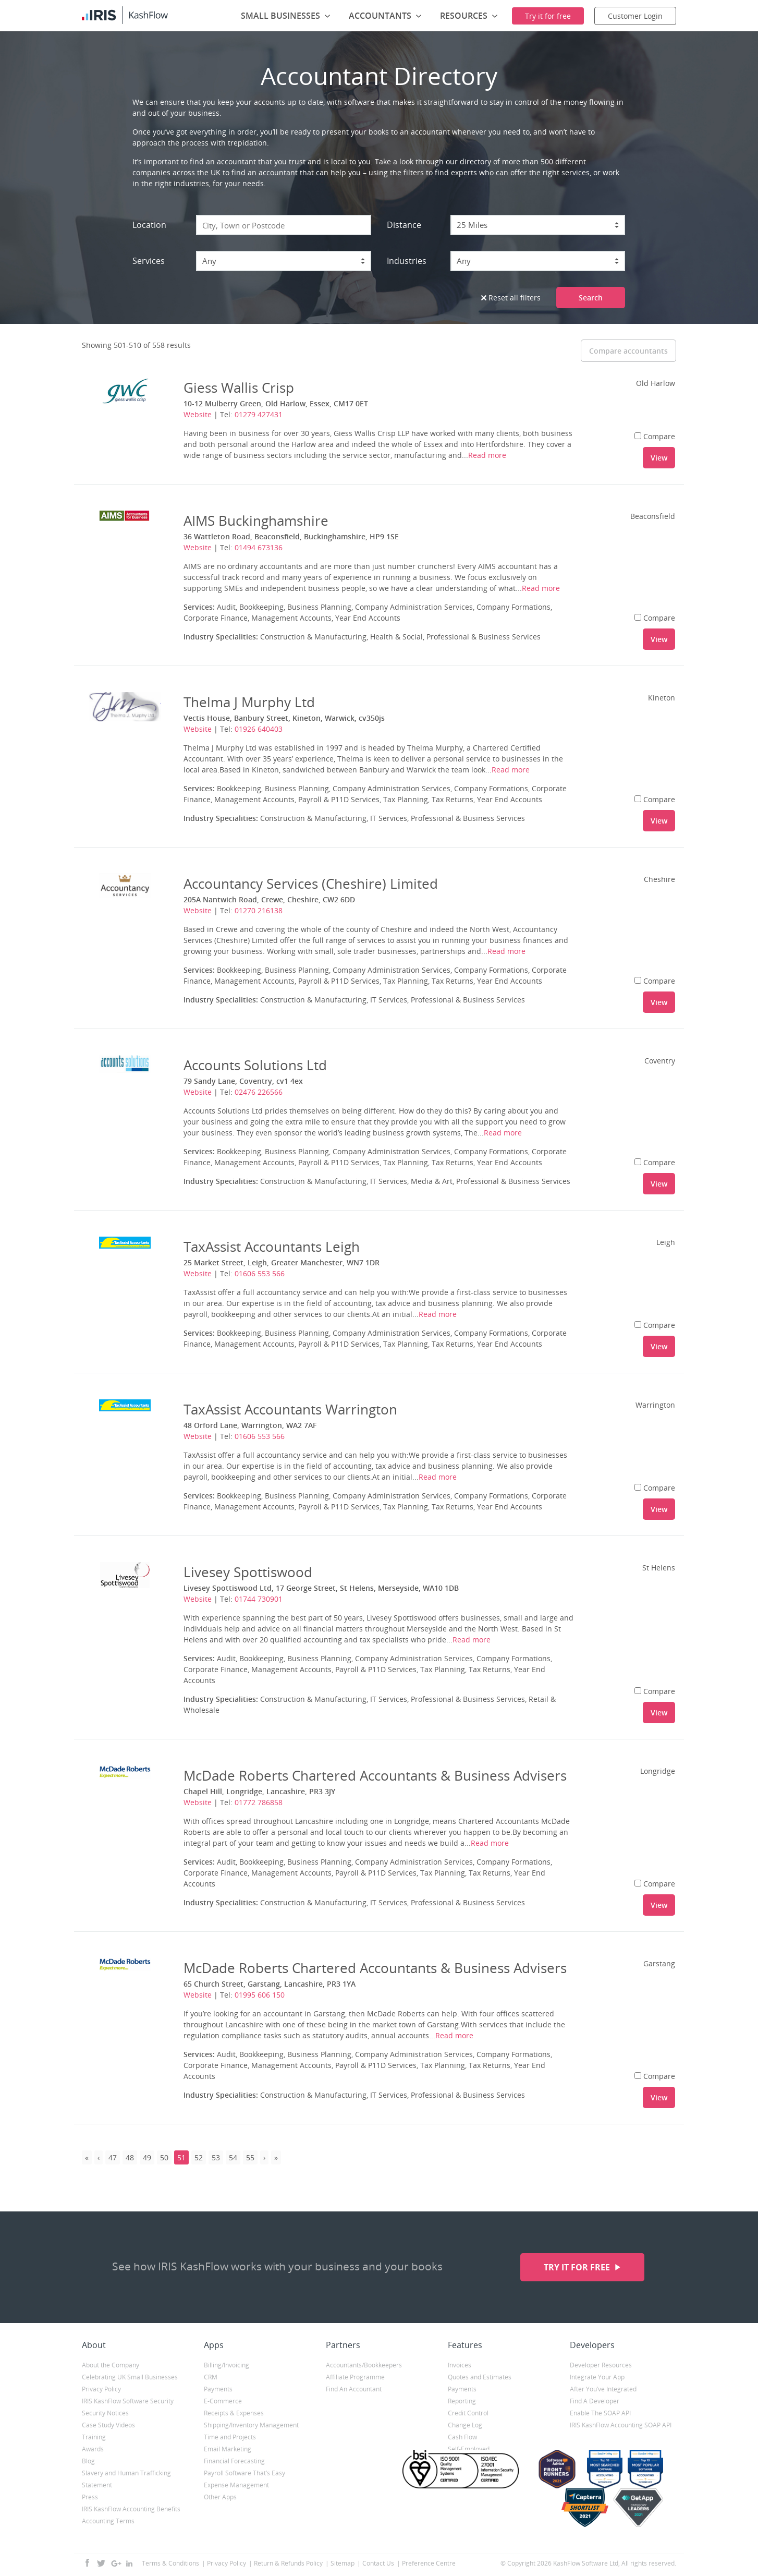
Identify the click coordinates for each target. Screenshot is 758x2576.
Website (198, 414)
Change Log (465, 2425)
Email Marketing (227, 2449)
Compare (654, 436)
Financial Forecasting (234, 2461)
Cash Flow (462, 2437)
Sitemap (342, 2563)
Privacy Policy (101, 2389)
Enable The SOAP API (600, 2413)
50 (164, 2157)
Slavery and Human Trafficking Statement (126, 2479)
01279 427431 (259, 414)
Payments (218, 2389)
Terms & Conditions (170, 2563)
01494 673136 (259, 547)
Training (94, 2437)
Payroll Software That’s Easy (244, 2473)
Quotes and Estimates (479, 2377)
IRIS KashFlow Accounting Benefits (131, 2509)
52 (198, 2157)
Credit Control (468, 2413)
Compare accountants (628, 351)
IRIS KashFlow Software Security (128, 2401)
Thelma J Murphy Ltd (249, 702)
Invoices (459, 2365)
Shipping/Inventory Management (251, 2425)
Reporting (462, 2401)
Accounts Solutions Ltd (255, 1065)
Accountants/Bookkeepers (364, 2365)
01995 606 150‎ (260, 1995)
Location (149, 225)
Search (591, 298)
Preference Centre (429, 2563)
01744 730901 (259, 1599)
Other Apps (220, 2497)
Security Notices (105, 2413)
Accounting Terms (108, 2521)
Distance (404, 225)
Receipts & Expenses (234, 2413)
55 (250, 2157)
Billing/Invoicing (226, 2365)
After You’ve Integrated (603, 2389)
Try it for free (578, 2267)
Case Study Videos (108, 2425)
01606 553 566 (260, 1273)
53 (216, 2157)
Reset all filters (511, 298)
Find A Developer (594, 2401)
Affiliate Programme (355, 2377)
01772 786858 (259, 1802)
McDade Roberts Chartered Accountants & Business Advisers (375, 1775)
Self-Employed (469, 2449)
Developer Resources (601, 2365)
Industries (406, 261)
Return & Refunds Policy (288, 2563)
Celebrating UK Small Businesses (130, 2377)
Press (90, 2497)
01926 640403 (259, 729)
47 (112, 2157)
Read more (487, 455)
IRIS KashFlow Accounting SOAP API (620, 2425)
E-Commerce (223, 2401)
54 (233, 2157)
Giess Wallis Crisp (239, 387)
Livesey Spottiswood (248, 1572)
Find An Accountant (354, 2389)
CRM (210, 2377)
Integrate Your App (597, 2377)
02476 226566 (259, 1092)
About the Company (110, 2365)
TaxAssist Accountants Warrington (290, 1409)
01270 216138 (259, 910)
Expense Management (236, 2485)
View (659, 458)
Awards (93, 2449)
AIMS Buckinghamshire (256, 520)
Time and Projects (230, 2437)
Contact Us (378, 2563)
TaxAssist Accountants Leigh (272, 1246)
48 (130, 2157)
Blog (88, 2461)
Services (148, 261)
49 (147, 2157)
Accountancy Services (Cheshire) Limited (311, 883)
